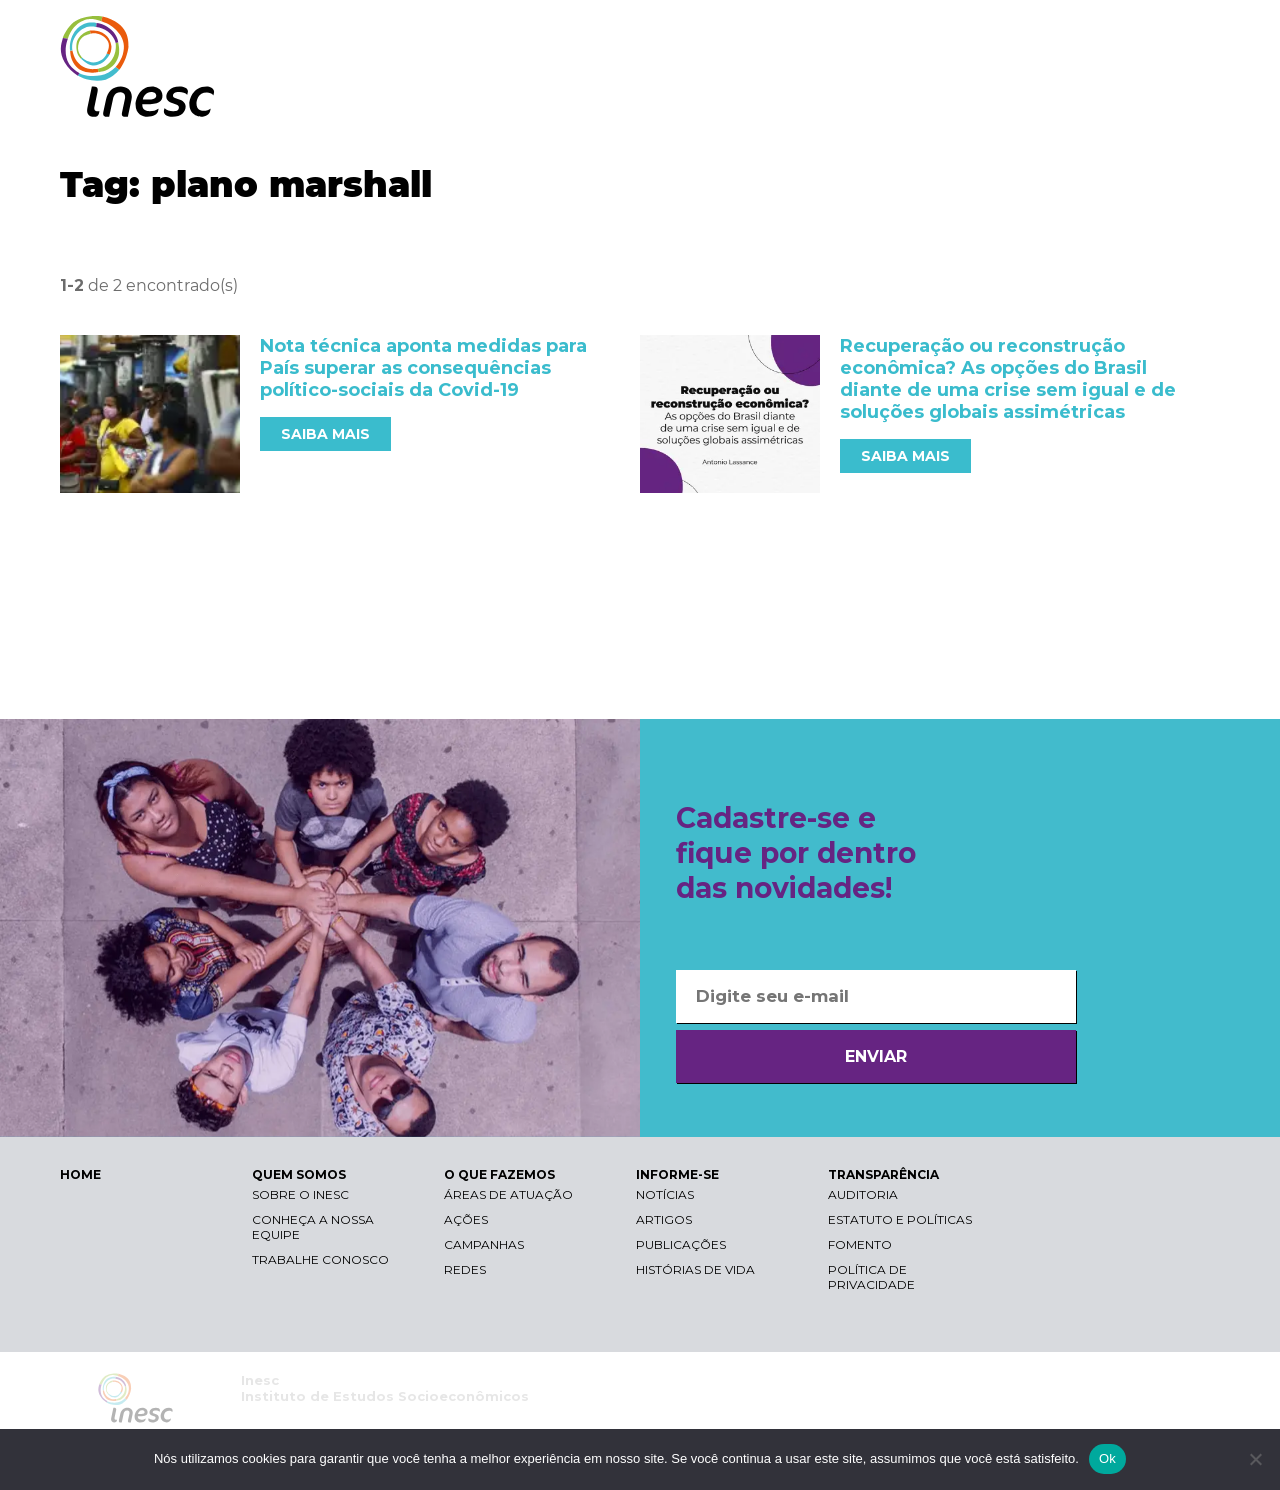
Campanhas (484, 1244)
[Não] (1255, 1459)
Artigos (664, 1219)
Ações (466, 1219)
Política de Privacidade (871, 1277)
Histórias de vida (695, 1269)
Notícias (665, 1194)
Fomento (860, 1244)
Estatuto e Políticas (900, 1219)
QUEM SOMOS (710, 97)
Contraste (968, 35)
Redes (465, 1269)
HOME (80, 1174)
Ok (1107, 1458)
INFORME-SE (993, 97)
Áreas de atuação (508, 1194)
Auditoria (863, 1194)
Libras (873, 35)
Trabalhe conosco (320, 1259)
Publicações (681, 1244)
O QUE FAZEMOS (854, 97)
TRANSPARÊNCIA (1132, 97)
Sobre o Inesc (300, 1194)
